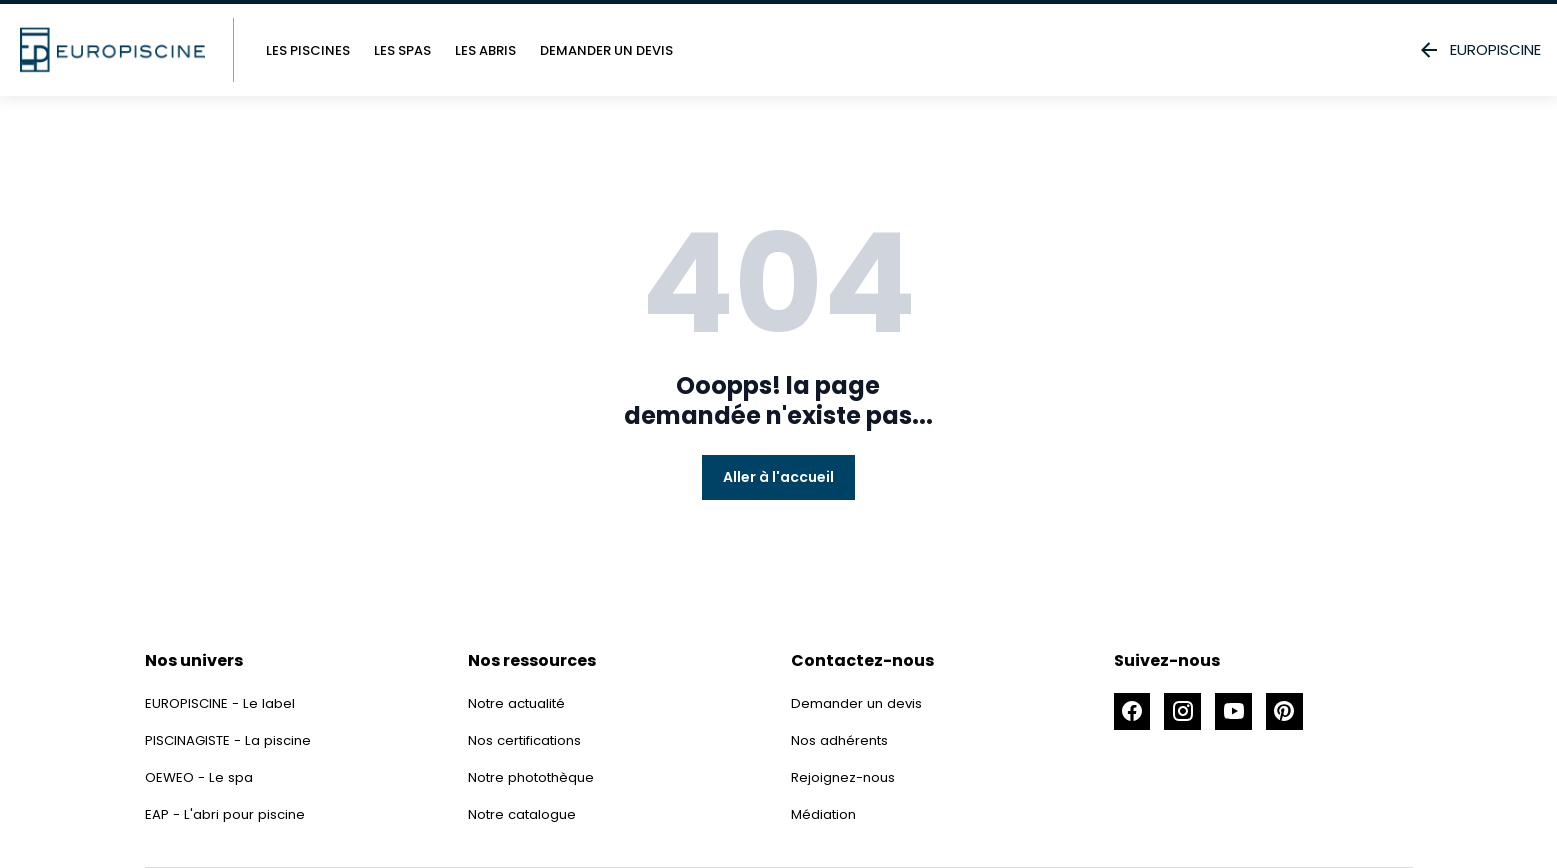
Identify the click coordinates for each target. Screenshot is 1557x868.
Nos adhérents (841, 740)
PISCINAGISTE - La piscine (231, 740)
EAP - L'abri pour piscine (227, 814)
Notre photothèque (535, 777)
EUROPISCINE (1479, 50)
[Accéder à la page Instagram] (1188, 713)
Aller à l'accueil (778, 477)
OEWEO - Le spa (201, 777)
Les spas (402, 50)
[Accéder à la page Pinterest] (1296, 713)
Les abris (485, 50)
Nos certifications (529, 740)
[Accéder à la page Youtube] (1242, 713)
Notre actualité (520, 703)
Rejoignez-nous (845, 777)
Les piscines (308, 50)
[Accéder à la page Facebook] (1134, 713)
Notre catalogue (525, 814)
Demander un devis (606, 50)
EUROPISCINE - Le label (221, 703)
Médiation (825, 814)
